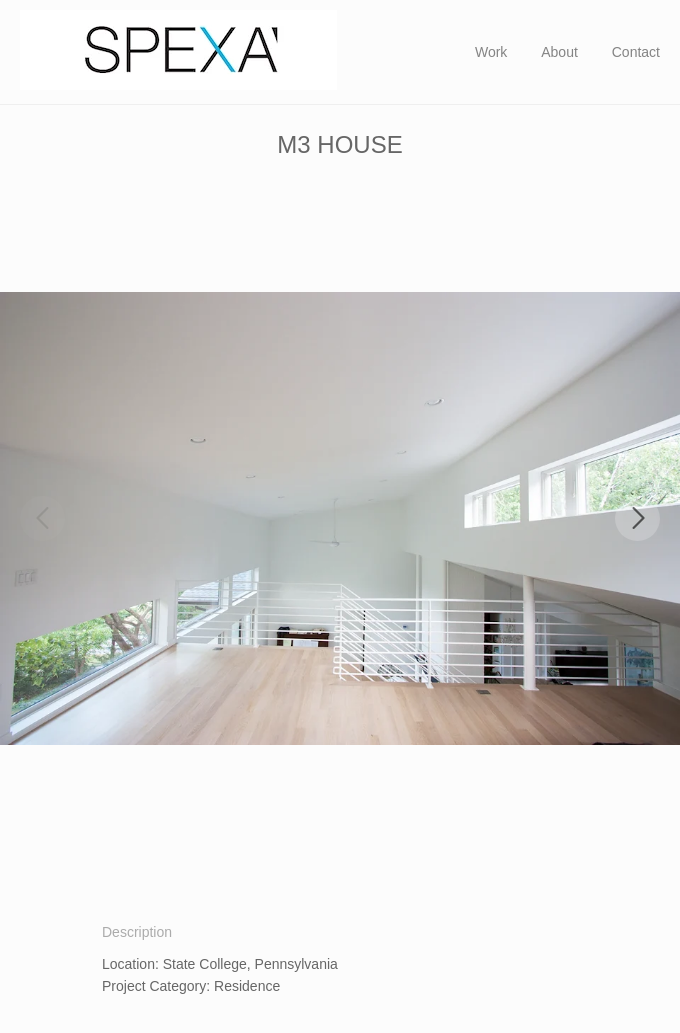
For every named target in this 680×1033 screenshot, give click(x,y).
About (559, 52)
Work (491, 52)
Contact (636, 52)
